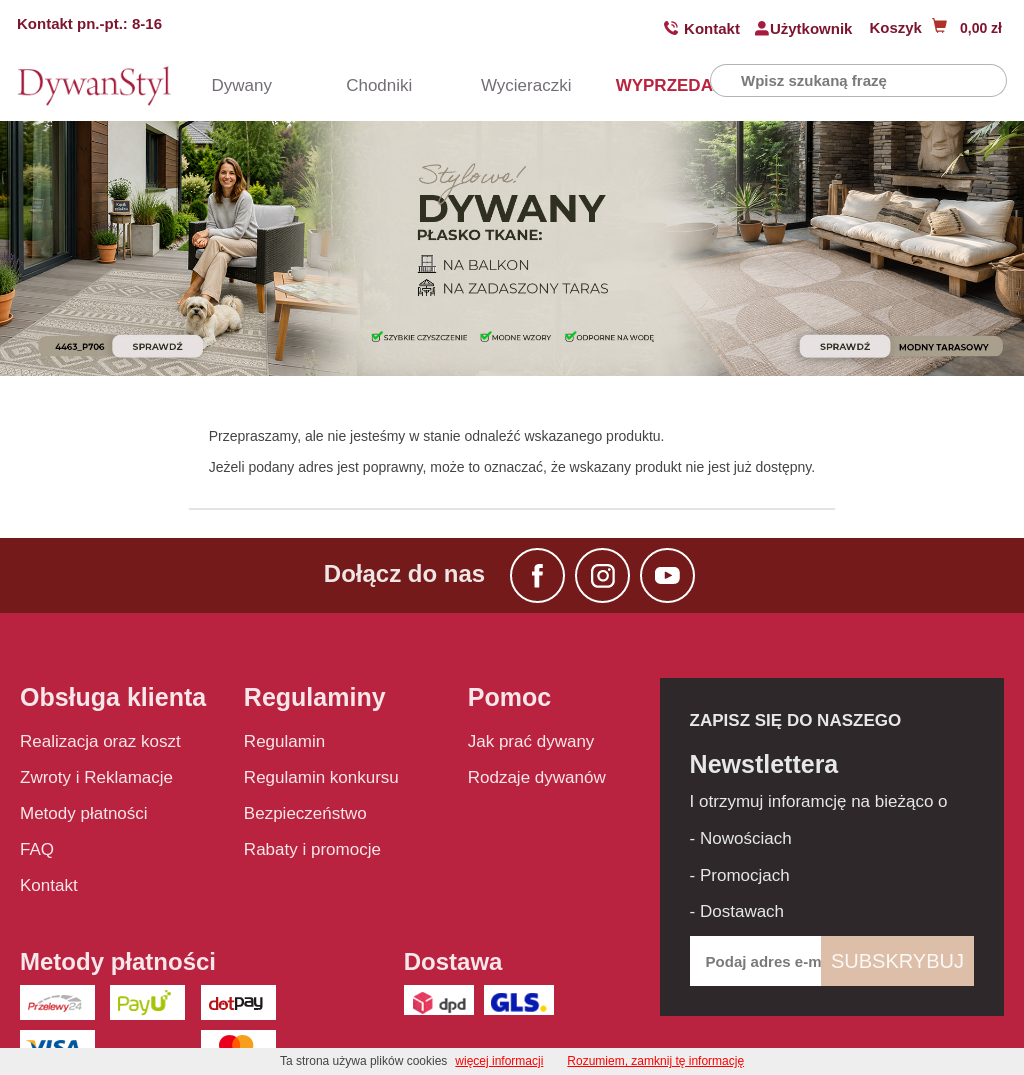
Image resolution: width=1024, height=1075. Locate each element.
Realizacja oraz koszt (100, 741)
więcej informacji (499, 1061)
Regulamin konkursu (321, 777)
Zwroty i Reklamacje (96, 777)
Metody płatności (84, 813)
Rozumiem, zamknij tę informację (655, 1061)
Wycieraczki (508, 85)
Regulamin (284, 741)
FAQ (37, 849)
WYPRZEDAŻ (643, 85)
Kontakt (712, 28)
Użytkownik (811, 28)
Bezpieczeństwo (305, 813)
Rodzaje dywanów (537, 777)
